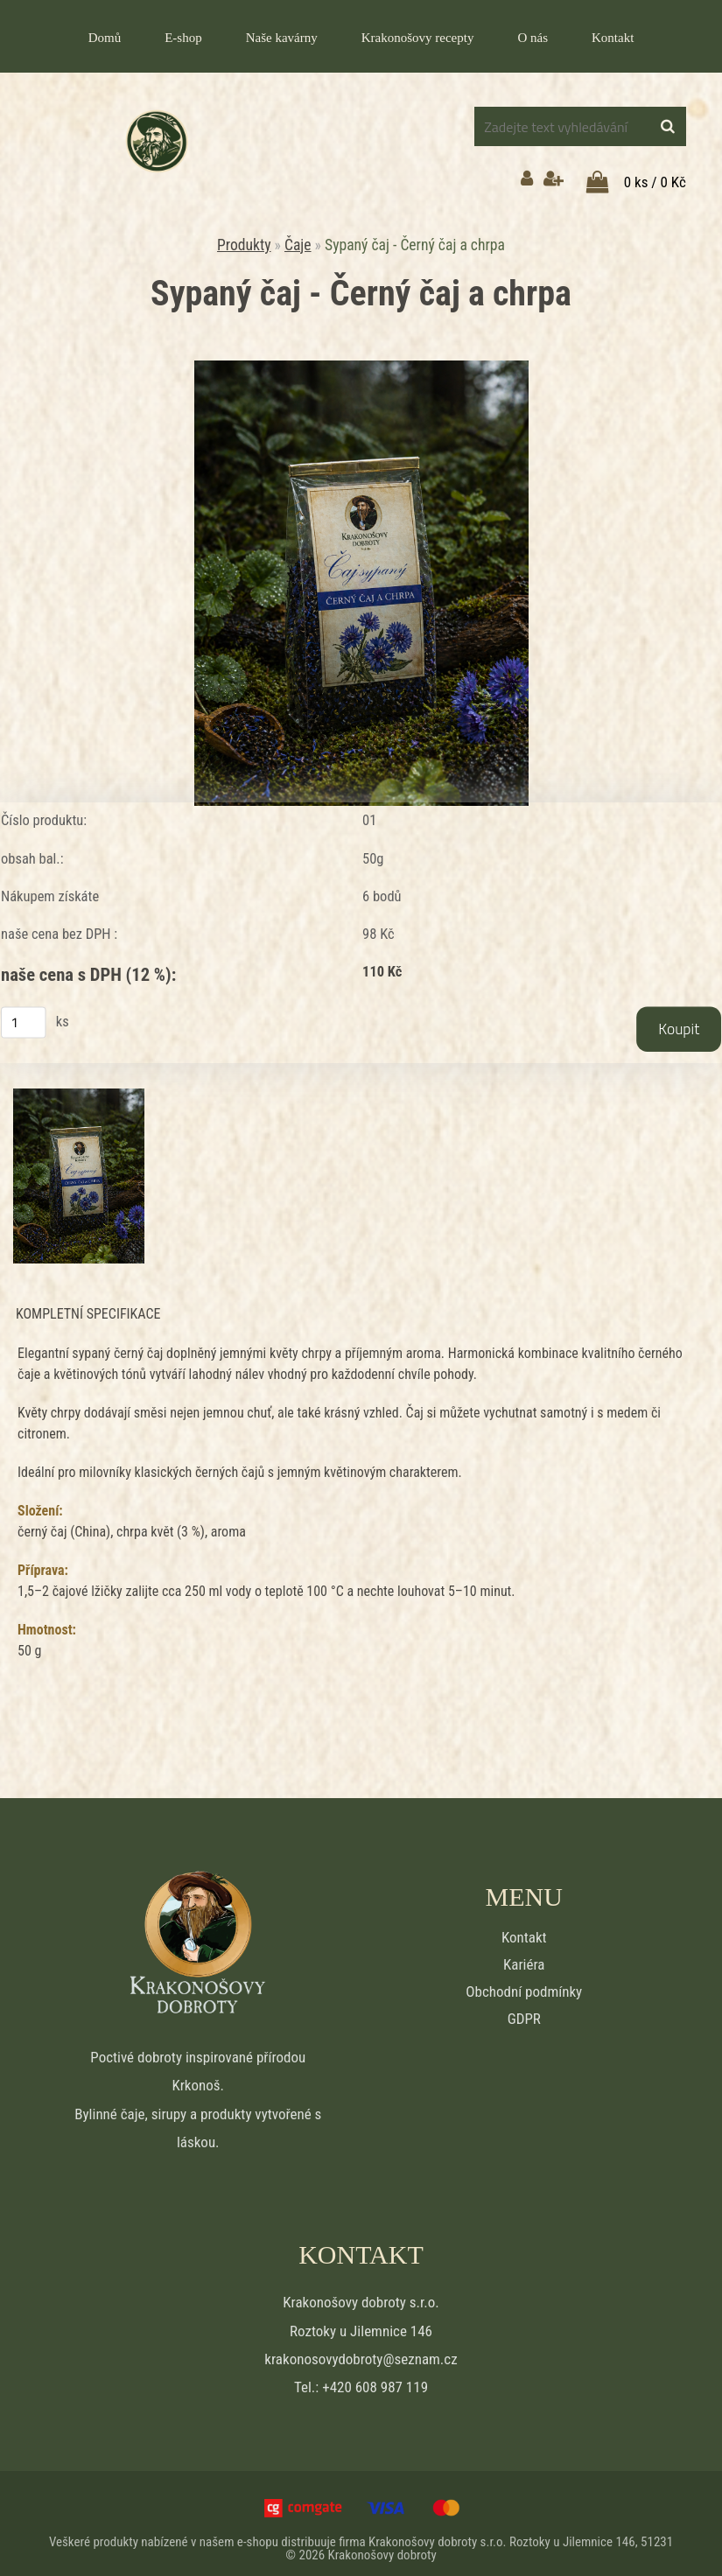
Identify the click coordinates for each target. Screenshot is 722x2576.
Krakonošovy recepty (417, 38)
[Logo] (156, 142)
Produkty (243, 236)
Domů (105, 38)
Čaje (298, 236)
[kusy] (23, 1014)
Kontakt (613, 38)
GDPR (524, 2011)
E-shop (183, 38)
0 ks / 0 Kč (655, 173)
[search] (667, 127)
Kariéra (523, 1957)
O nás (532, 38)
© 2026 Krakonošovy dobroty (360, 2547)
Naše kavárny (282, 38)
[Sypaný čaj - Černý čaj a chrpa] (361, 358)
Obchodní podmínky (524, 1984)
